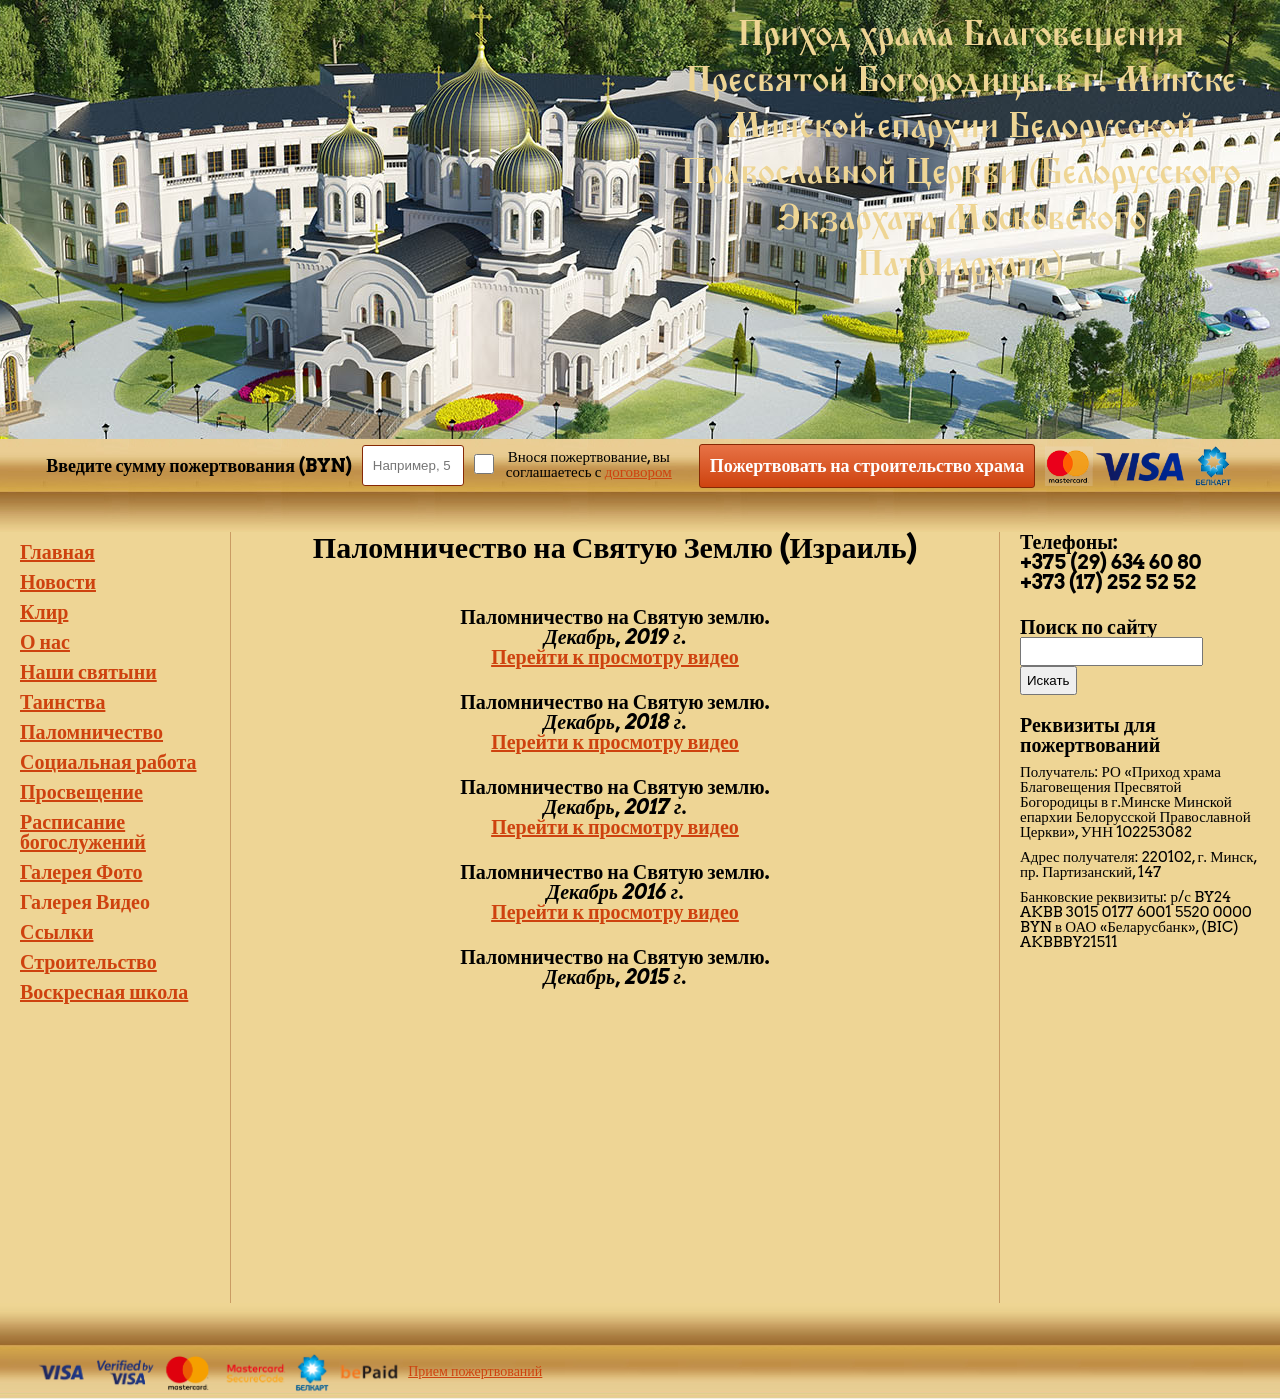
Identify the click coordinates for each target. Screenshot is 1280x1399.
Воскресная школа (104, 992)
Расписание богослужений (83, 832)
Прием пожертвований (475, 1371)
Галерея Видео (85, 902)
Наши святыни (88, 672)
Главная (57, 552)
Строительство (88, 962)
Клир (44, 612)
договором (638, 472)
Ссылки (56, 932)
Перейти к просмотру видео (615, 657)
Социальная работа (108, 762)
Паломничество (91, 732)
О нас (45, 642)
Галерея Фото (81, 872)
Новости (58, 582)
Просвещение (81, 792)
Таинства (62, 702)
